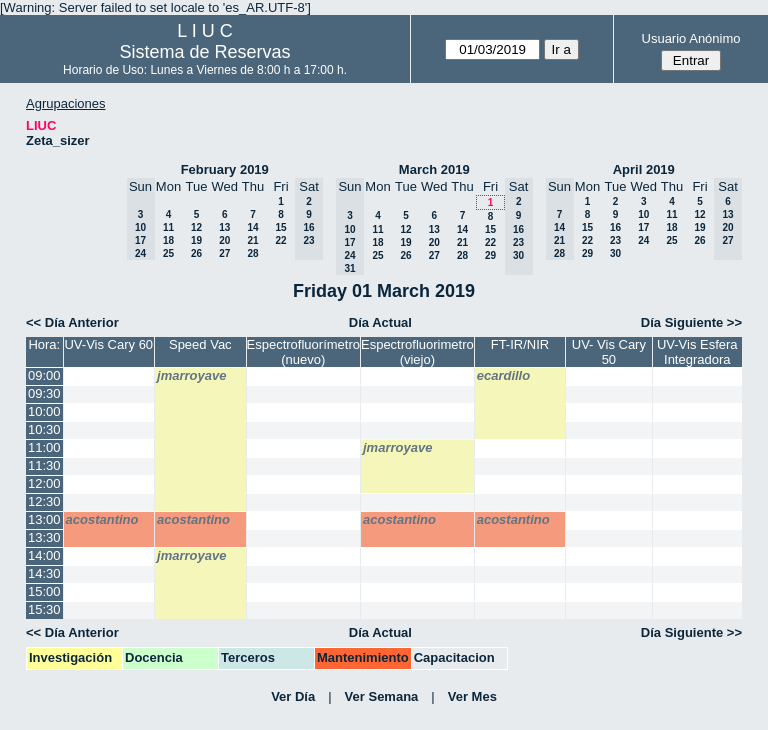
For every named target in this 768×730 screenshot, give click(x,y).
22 (280, 240)
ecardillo (503, 375)
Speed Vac (200, 344)
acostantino (102, 519)
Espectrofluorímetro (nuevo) (303, 352)
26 (196, 253)
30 (615, 253)
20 (224, 240)
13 (224, 227)
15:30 (44, 609)
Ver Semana (382, 696)
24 (643, 240)
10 (643, 214)
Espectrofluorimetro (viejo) (417, 352)
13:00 (44, 519)
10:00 (44, 411)
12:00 (44, 483)
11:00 (44, 447)
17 (643, 227)
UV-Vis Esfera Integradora (697, 352)
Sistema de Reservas (205, 52)
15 (280, 227)
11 (168, 227)
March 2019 (434, 169)
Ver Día (293, 696)
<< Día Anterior (72, 322)
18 (168, 240)
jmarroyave (191, 375)
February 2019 (225, 169)
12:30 (44, 501)
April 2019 (644, 169)
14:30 (44, 573)
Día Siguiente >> (691, 322)
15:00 (44, 591)
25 (168, 253)
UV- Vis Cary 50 (609, 352)
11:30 (44, 465)
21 (252, 240)
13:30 (44, 537)
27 (224, 253)
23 (615, 240)
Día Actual (380, 322)
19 (196, 240)
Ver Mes (472, 696)
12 (196, 227)
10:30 (44, 429)
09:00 (44, 375)
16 (615, 227)
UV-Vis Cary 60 (108, 344)
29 (490, 255)
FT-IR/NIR (520, 344)
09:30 (44, 393)
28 (252, 253)
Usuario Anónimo (691, 38)
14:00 (44, 555)
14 (252, 227)
